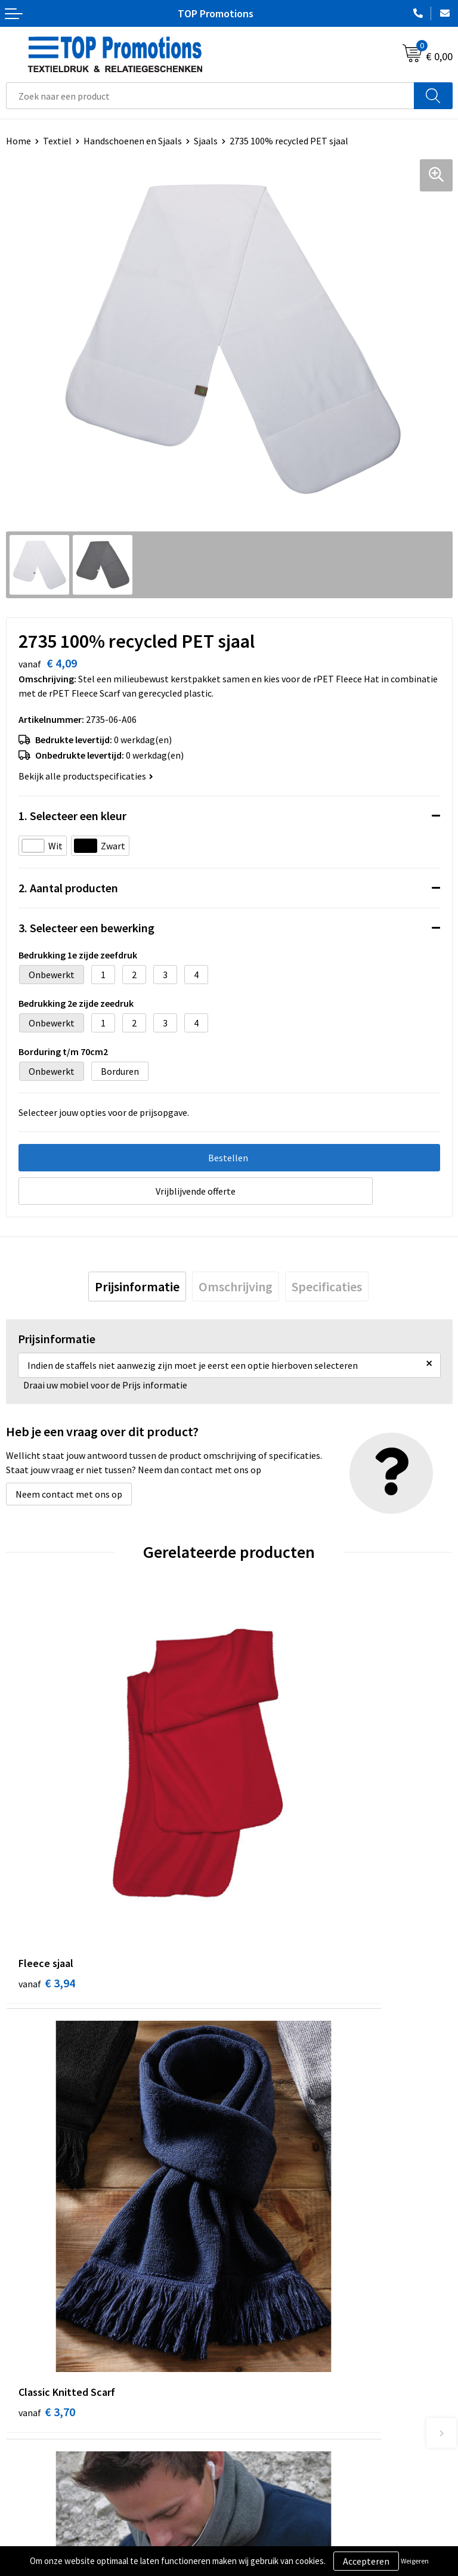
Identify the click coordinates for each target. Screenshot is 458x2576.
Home (18, 141)
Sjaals (206, 141)
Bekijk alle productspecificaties (85, 776)
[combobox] (210, 95)
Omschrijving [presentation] (236, 1286)
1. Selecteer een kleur (72, 815)
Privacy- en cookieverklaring (63, 2538)
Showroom (257, 2520)
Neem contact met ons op (69, 1494)
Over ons (253, 2312)
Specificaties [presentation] (327, 1286)
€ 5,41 (270, 2107)
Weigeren (415, 2560)
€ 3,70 (270, 1830)
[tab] (137, 1286)
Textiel (57, 141)
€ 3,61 (46, 2107)
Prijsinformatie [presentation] (137, 1286)
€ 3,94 (46, 1830)
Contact (251, 2331)
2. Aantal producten (68, 887)
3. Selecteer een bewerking (86, 927)
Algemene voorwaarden (54, 2520)
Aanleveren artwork (275, 2538)
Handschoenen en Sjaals (132, 141)
